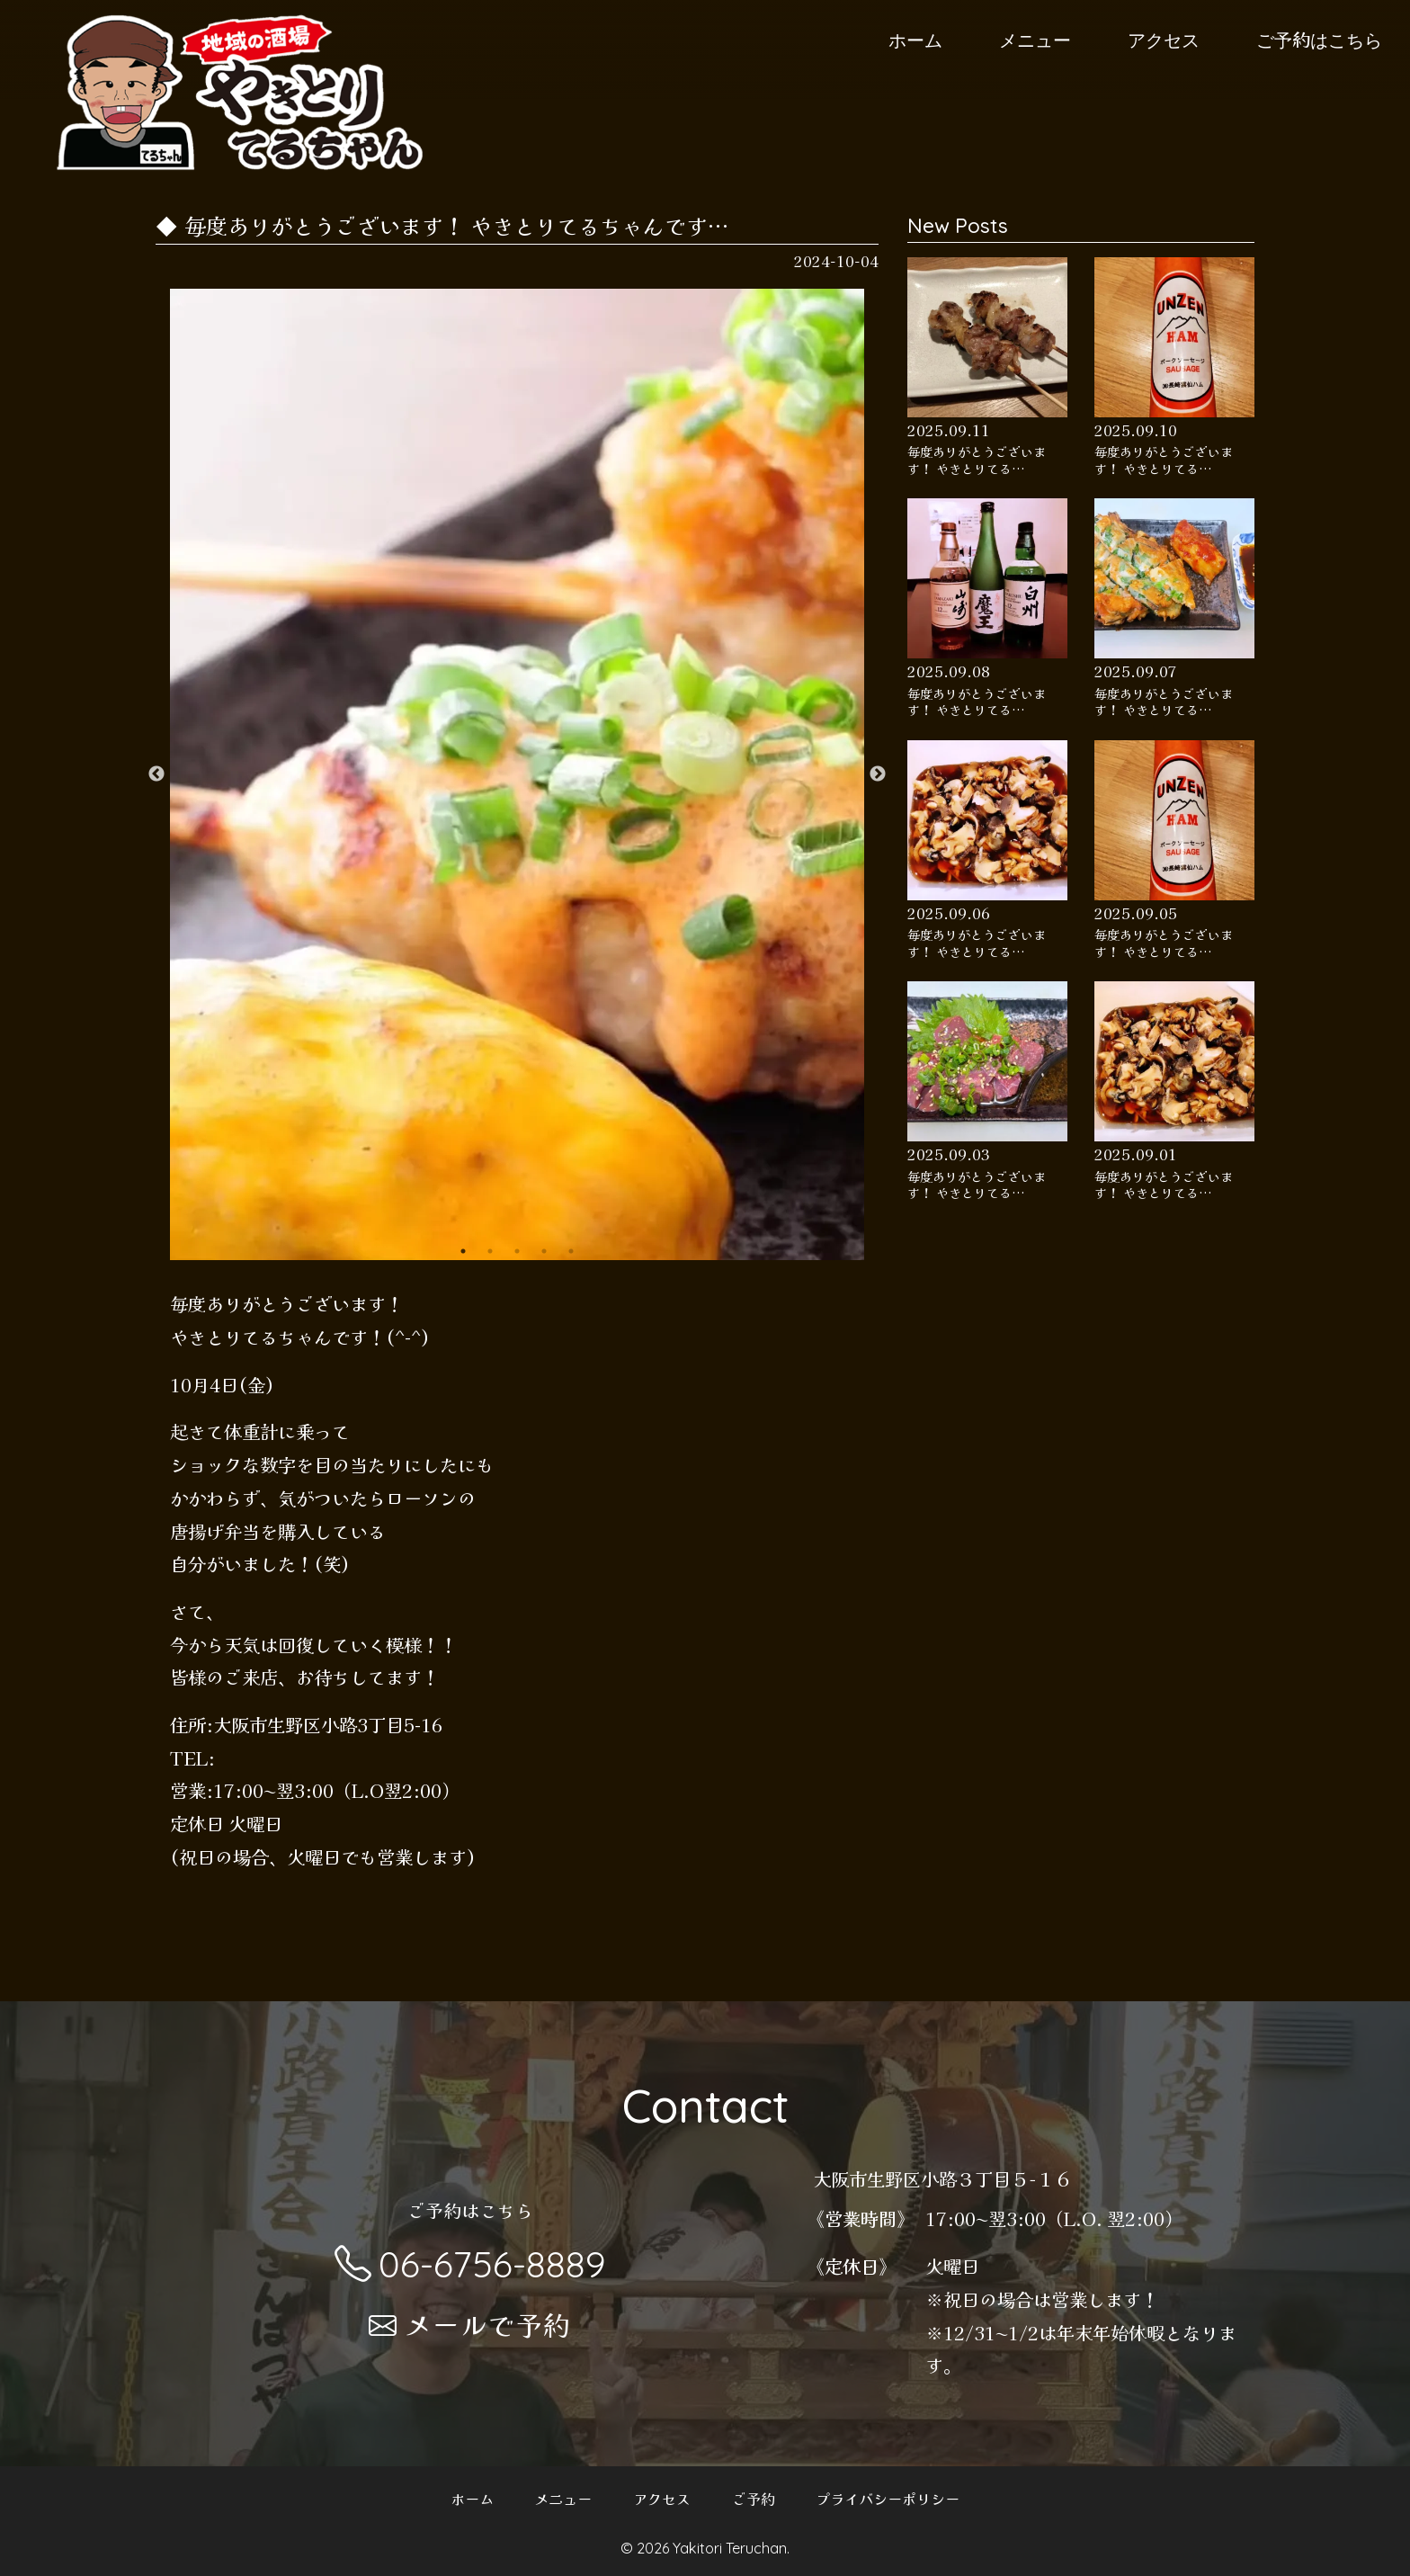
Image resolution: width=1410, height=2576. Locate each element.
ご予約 (753, 2498)
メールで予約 (470, 2324)
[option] (517, 774)
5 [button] (571, 1251)
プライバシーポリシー (887, 2498)
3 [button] (517, 1251)
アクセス (1164, 38)
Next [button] (878, 774)
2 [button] (490, 1251)
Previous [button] (156, 774)
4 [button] (544, 1251)
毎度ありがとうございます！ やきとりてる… (976, 460)
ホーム (915, 38)
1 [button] (463, 1251)
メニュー (1035, 38)
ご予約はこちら (1319, 38)
